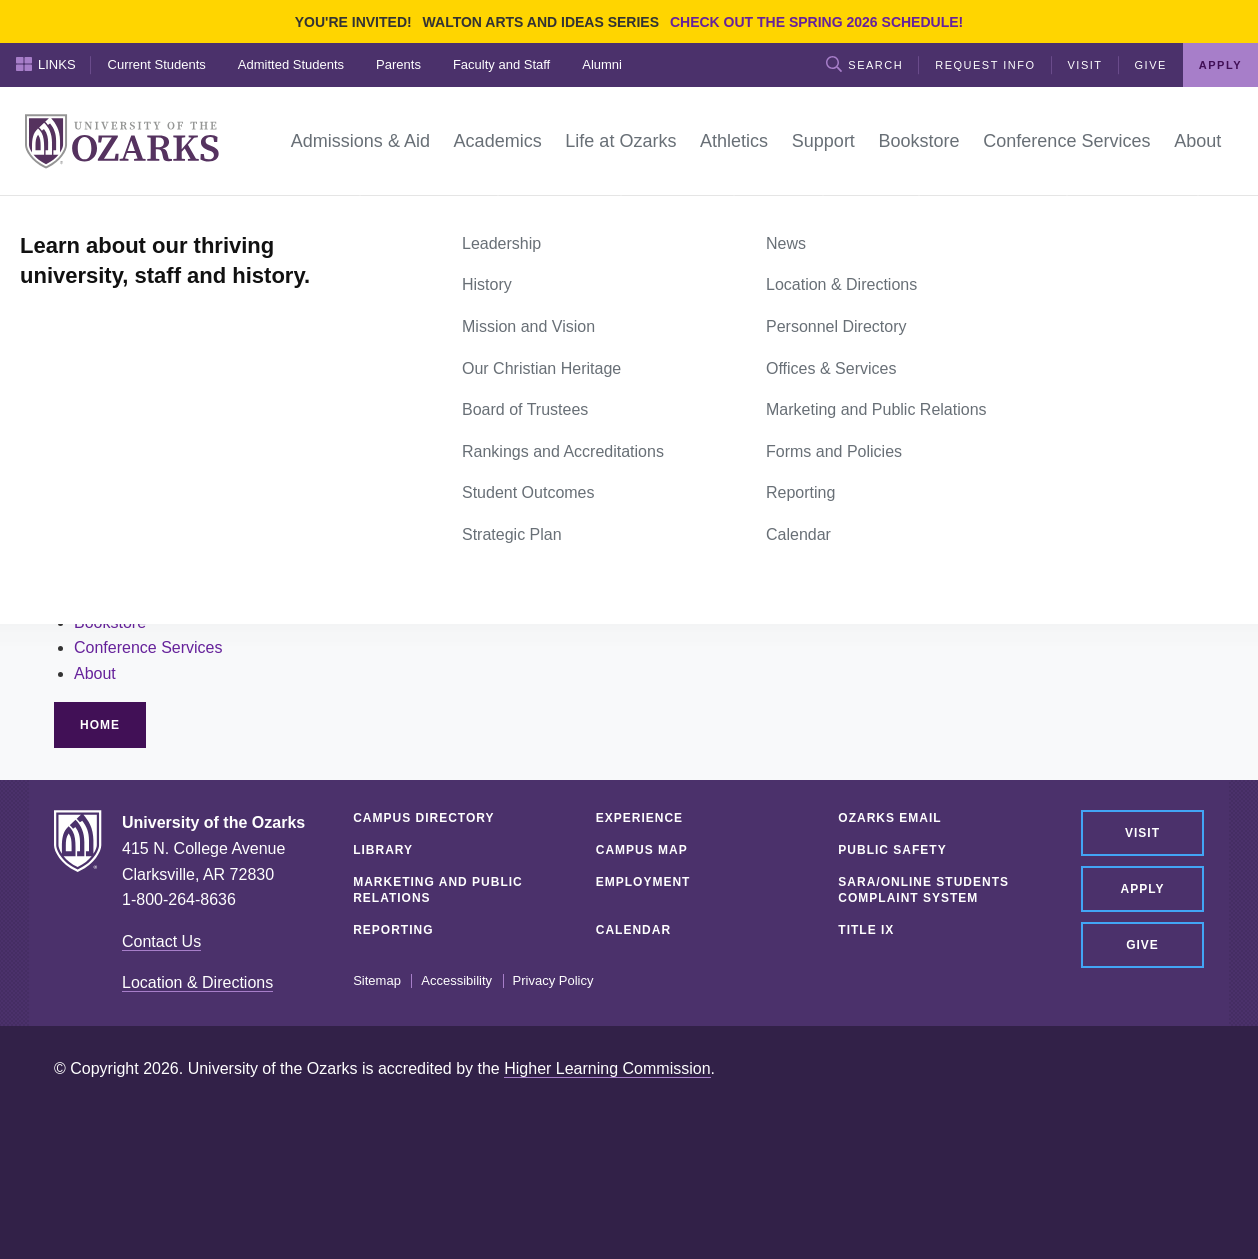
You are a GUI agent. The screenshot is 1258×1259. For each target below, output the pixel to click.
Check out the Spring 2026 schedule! (816, 22)
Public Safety (892, 850)
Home (76, 218)
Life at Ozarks (123, 545)
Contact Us (161, 941)
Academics (113, 519)
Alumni (602, 64)
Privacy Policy (553, 981)
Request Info (985, 65)
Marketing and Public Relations (438, 890)
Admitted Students (291, 64)
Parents (398, 64)
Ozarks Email (889, 818)
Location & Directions (197, 982)
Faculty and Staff (501, 64)
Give (1151, 65)
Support (102, 596)
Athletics (104, 570)
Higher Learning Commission (607, 1068)
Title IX (866, 930)
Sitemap (377, 981)
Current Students (157, 64)
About (95, 673)
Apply (1220, 65)
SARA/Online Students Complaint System (923, 890)
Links (46, 64)
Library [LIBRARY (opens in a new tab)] (383, 850)
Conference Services (148, 647)
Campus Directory (423, 818)
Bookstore (110, 622)
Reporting (393, 930)
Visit (1085, 65)
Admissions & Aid (136, 494)
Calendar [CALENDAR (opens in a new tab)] (633, 930)
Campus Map (642, 850)
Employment (643, 882)
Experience (639, 818)
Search (864, 64)
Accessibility (456, 981)
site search (202, 452)
